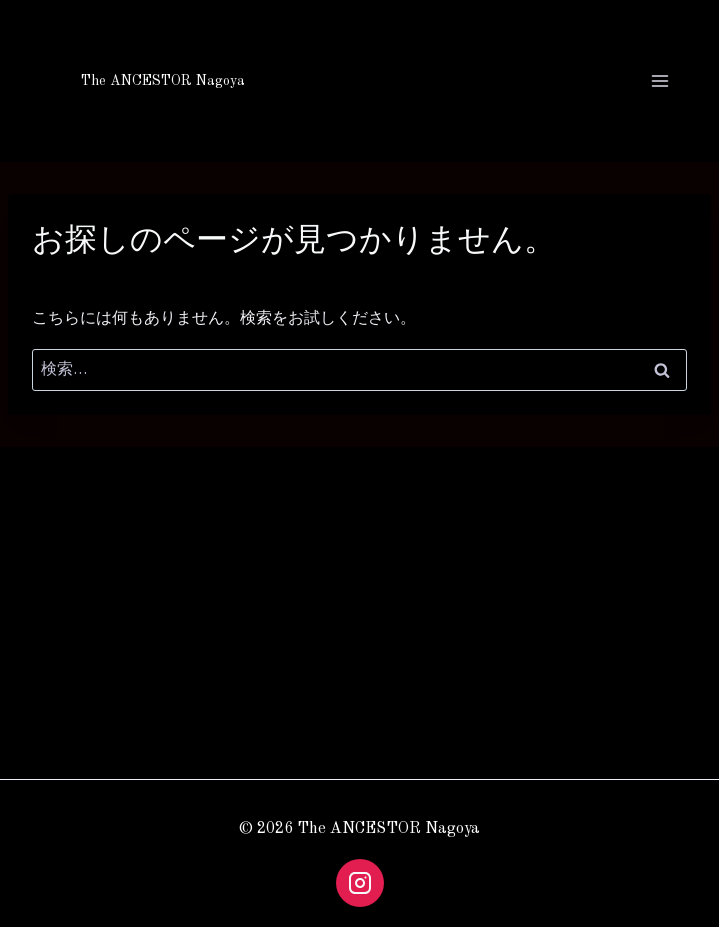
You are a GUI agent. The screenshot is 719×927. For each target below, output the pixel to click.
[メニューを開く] (656, 80)
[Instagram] (360, 883)
